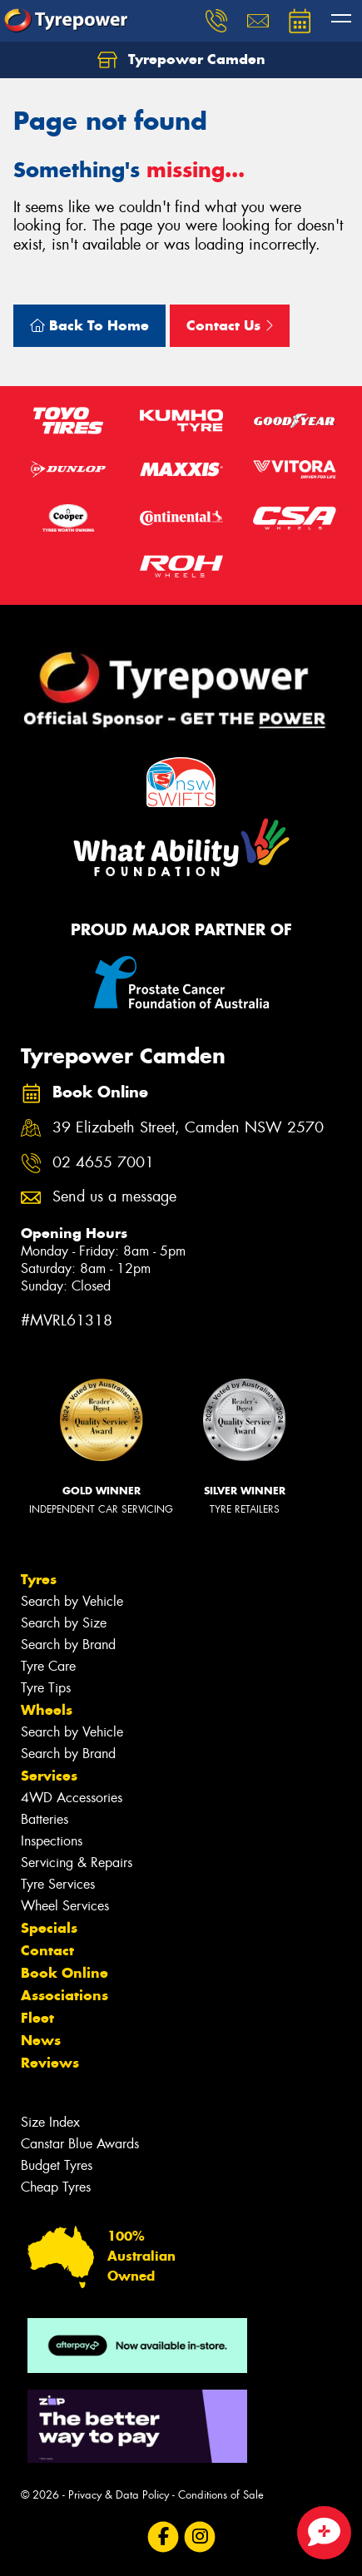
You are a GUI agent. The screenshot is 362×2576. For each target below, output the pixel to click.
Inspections (51, 1841)
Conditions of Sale (221, 2495)
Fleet (37, 2018)
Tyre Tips (46, 1688)
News (41, 2040)
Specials (49, 1928)
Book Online (64, 1973)
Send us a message (114, 1196)
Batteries (44, 1819)
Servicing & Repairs (76, 1862)
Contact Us (229, 325)
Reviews (50, 2062)
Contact (47, 1950)
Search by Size (64, 1623)
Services (49, 1775)
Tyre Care (48, 1666)
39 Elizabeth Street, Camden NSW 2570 (188, 1127)
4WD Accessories (71, 1797)
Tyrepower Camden (181, 60)
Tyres (39, 1579)
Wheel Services (65, 1906)
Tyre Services (58, 1884)
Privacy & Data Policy (118, 2495)
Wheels (46, 1710)
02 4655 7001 (103, 1162)
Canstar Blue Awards (80, 2143)
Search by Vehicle (72, 1601)
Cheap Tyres (56, 2187)
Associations (64, 1995)
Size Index (50, 2122)
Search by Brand (68, 1644)
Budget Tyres (56, 2165)
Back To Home (89, 325)
